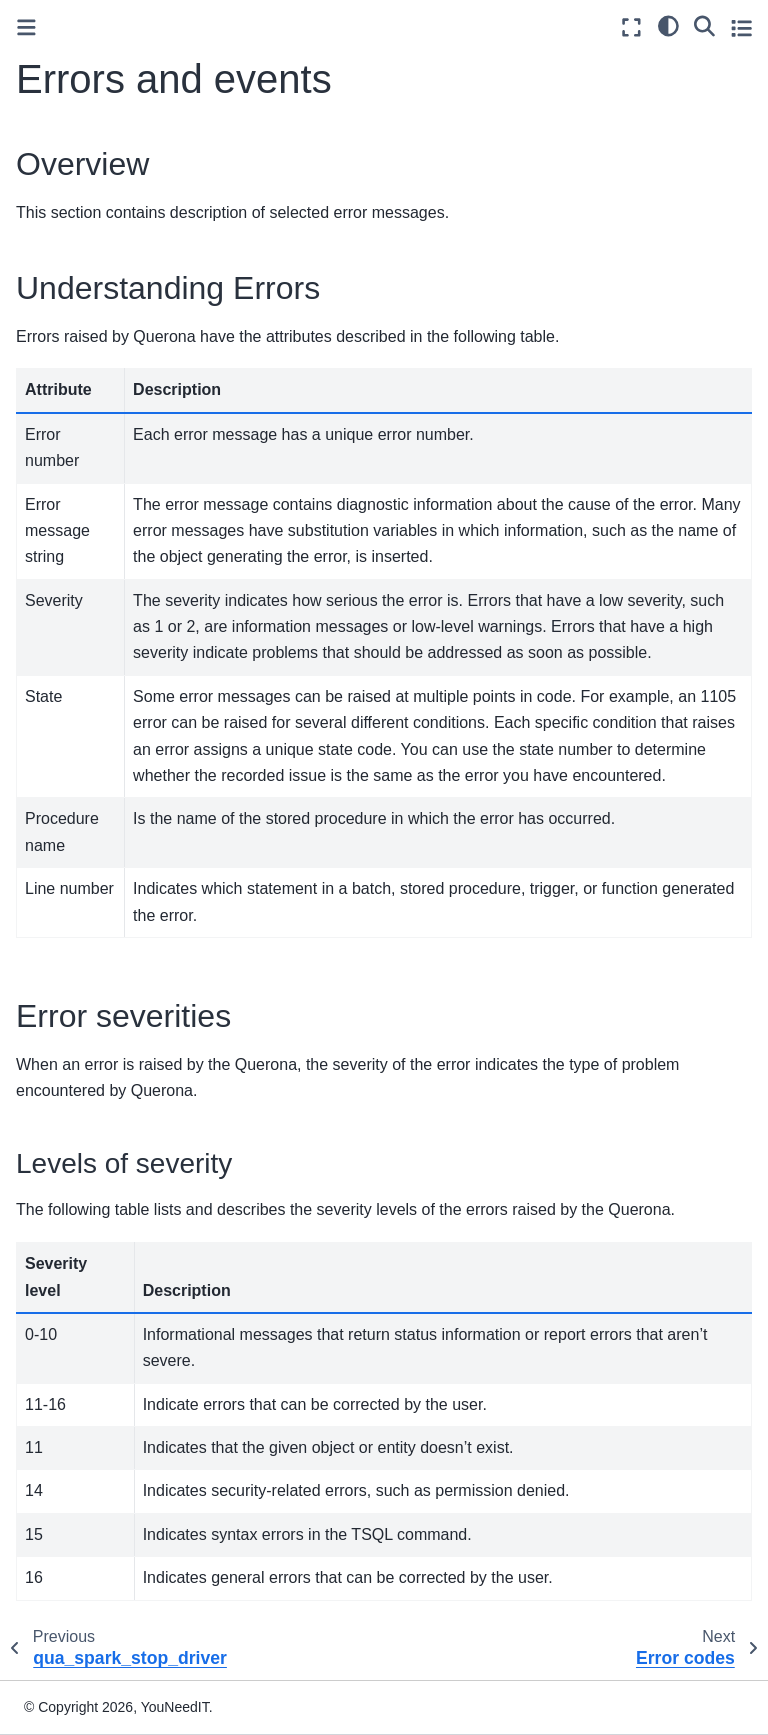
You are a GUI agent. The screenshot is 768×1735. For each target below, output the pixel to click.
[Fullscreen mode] (631, 27)
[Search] (704, 25)
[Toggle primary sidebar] (26, 27)
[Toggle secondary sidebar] (741, 27)
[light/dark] (668, 25)
